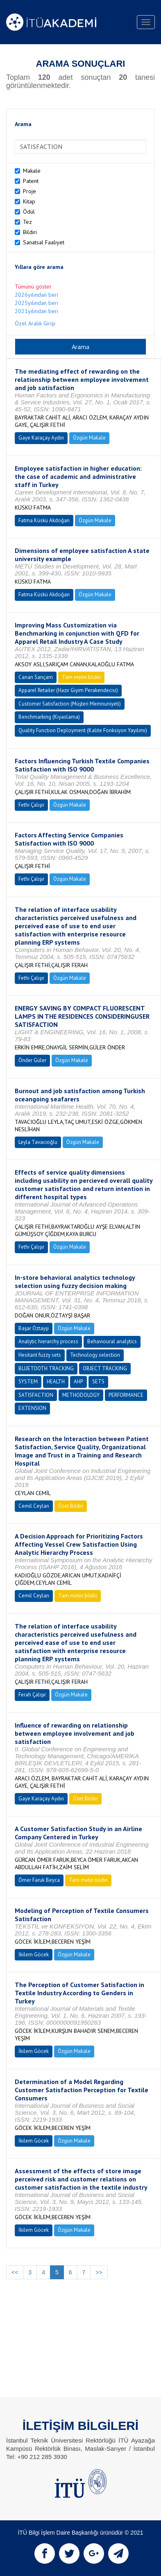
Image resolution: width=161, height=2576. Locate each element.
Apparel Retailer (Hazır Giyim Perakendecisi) (68, 690)
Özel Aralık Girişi (35, 323)
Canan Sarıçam (35, 677)
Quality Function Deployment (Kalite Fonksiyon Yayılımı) (82, 730)
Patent (31, 181)
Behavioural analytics (112, 1341)
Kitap (29, 201)
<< (14, 2272)
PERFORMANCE (126, 1395)
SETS (98, 1381)
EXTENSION (32, 1408)
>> (98, 2272)
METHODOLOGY (81, 1395)
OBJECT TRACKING (105, 1368)
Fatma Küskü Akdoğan (44, 520)
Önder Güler (32, 1060)
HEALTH (56, 1381)
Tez (27, 222)
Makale (32, 170)
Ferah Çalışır (32, 1694)
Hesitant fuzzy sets (39, 1354)
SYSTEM (28, 1381)
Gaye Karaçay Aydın (41, 437)
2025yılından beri (36, 303)
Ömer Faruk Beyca (39, 1880)
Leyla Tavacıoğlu (37, 1142)
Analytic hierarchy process (48, 1341)
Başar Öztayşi (33, 1328)
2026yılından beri (36, 294)
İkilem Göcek (33, 1954)
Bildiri (30, 232)
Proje (29, 191)
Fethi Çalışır (31, 804)
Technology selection (95, 1354)
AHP (78, 1381)
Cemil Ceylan (33, 1505)
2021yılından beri (36, 311)
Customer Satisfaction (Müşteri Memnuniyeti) (69, 703)
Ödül (29, 211)
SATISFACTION (35, 1395)
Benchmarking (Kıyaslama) (49, 716)
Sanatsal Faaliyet (43, 242)
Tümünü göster (33, 286)
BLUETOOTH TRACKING (46, 1368)
